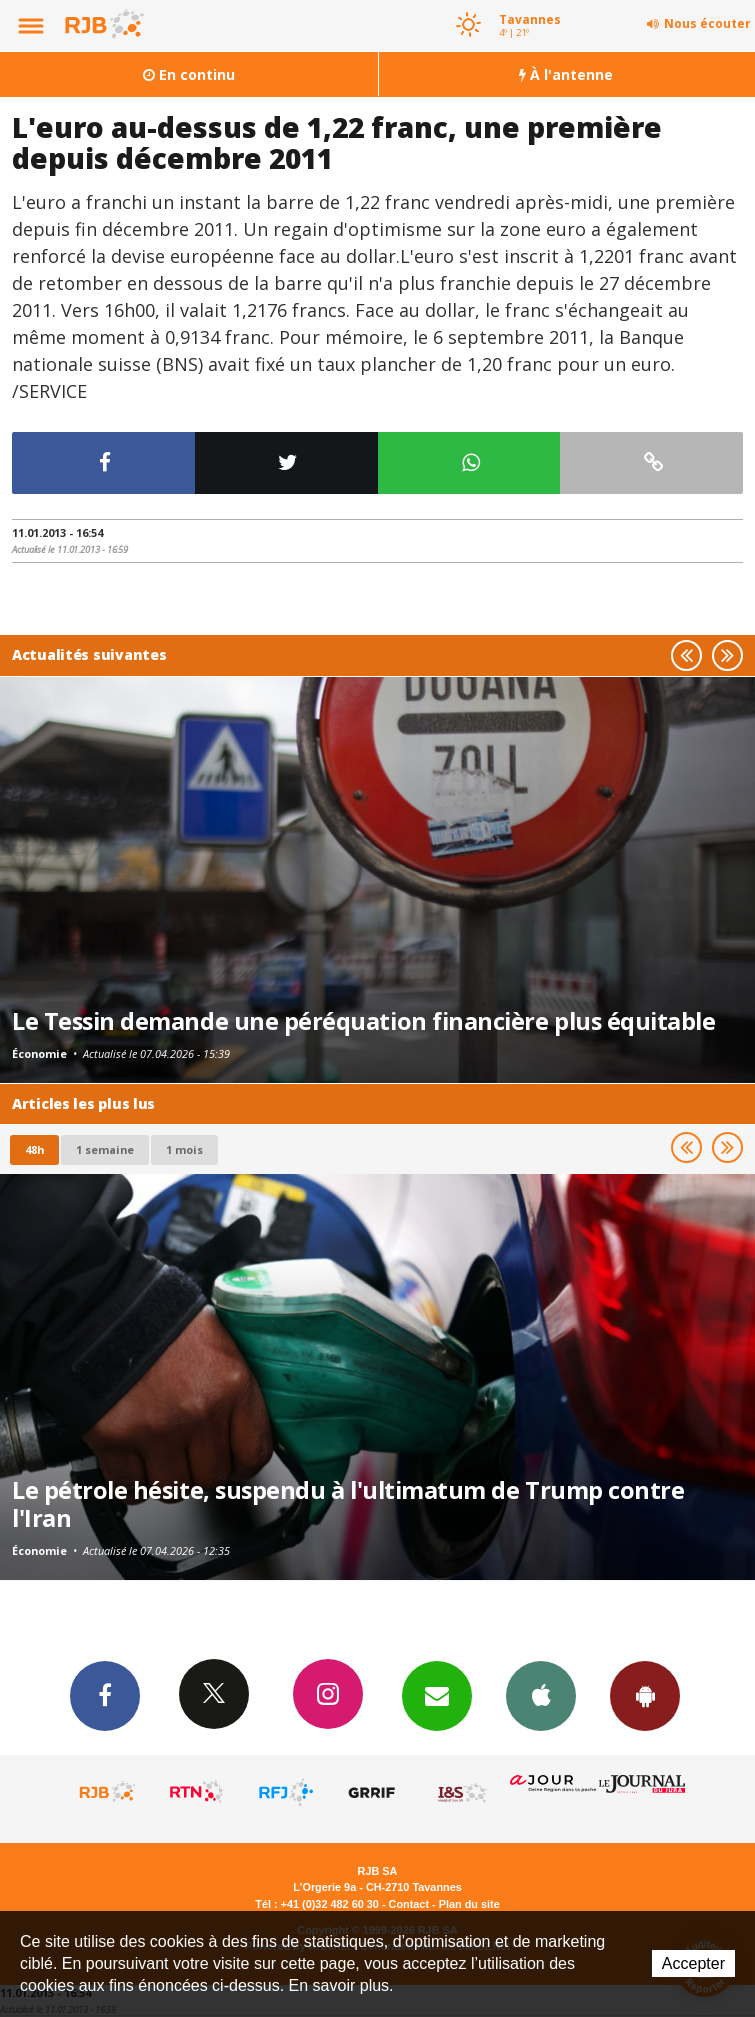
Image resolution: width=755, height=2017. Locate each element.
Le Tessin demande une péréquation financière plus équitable (363, 1021)
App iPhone (541, 1695)
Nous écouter (707, 23)
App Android (645, 1695)
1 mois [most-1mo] (184, 1149)
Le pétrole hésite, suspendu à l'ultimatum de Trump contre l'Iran (348, 1504)
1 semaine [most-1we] (105, 1149)
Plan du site (469, 1904)
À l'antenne (566, 74)
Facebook (105, 1695)
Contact (409, 1904)
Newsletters (437, 1695)
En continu (189, 74)
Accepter (693, 1963)
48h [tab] (34, 1149)
